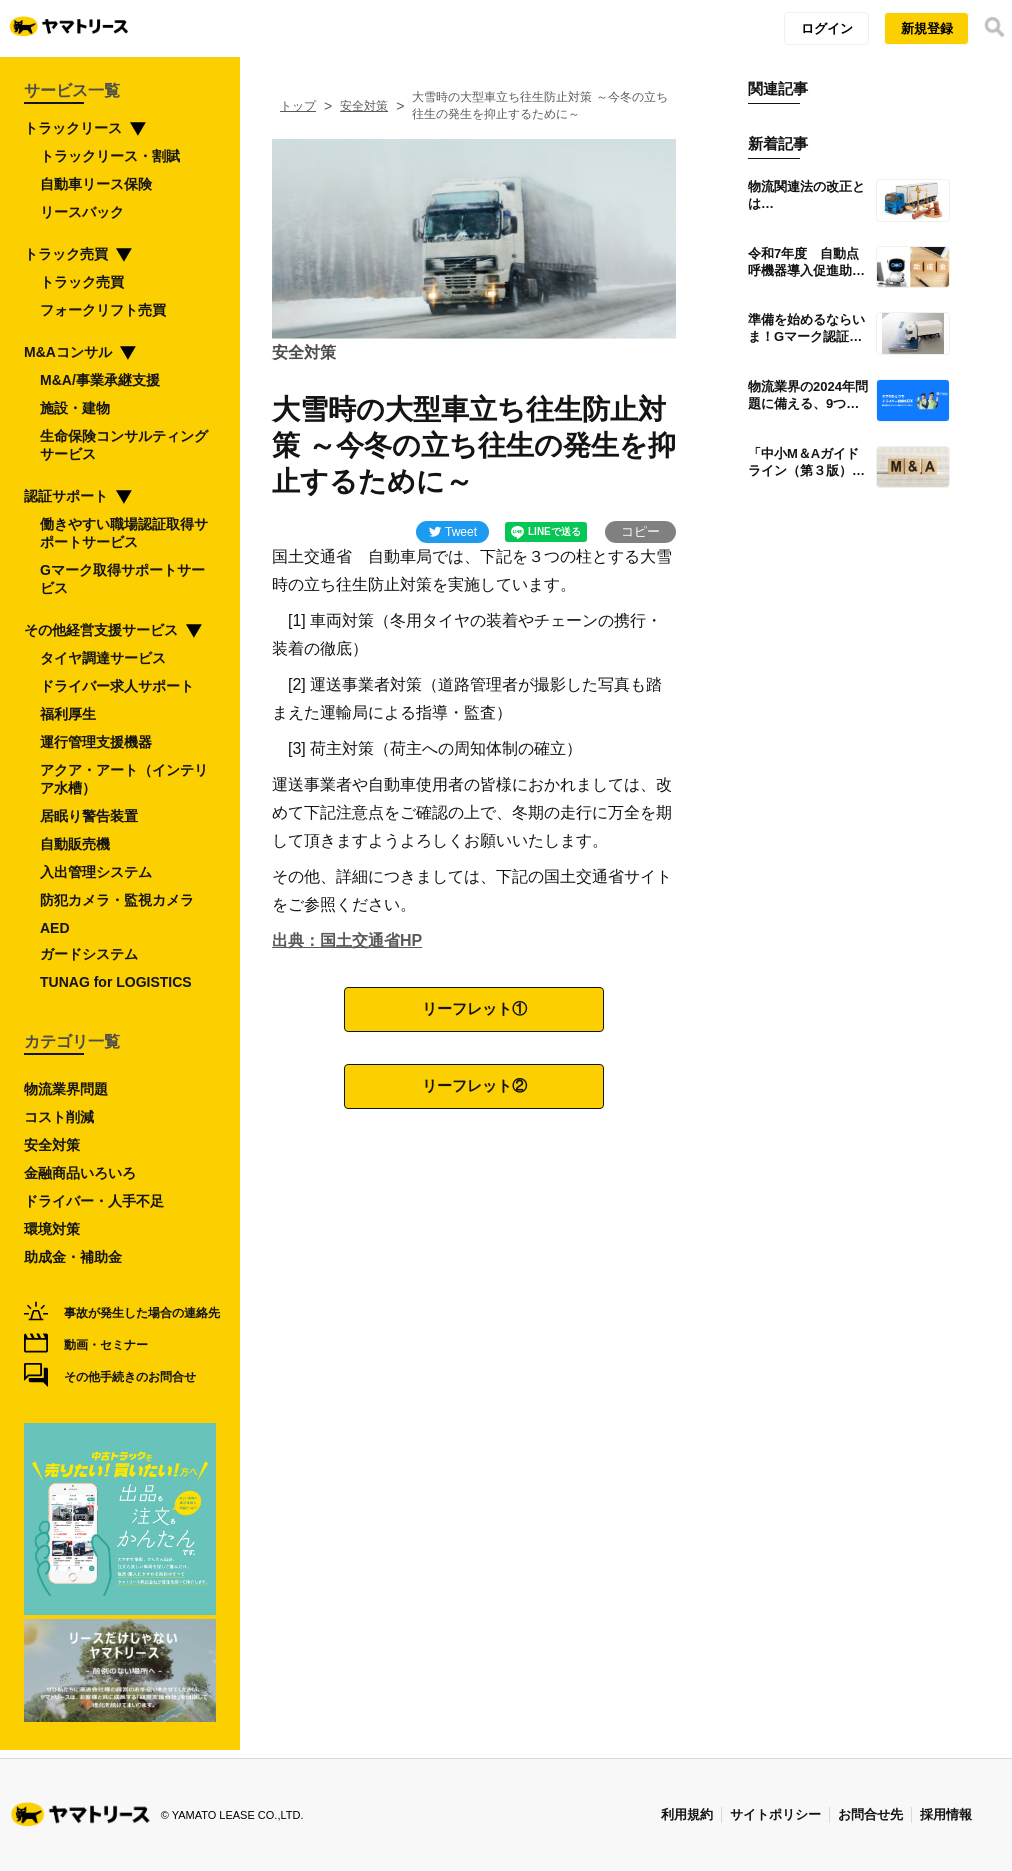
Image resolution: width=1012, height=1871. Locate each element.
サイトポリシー (775, 1814)
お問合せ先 (870, 1814)
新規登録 (927, 28)
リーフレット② (474, 1085)
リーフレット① (474, 1008)
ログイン (827, 28)
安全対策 (364, 106)
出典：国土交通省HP (347, 940)
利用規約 (687, 1814)
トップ (298, 106)
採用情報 (946, 1814)
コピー (640, 531)
